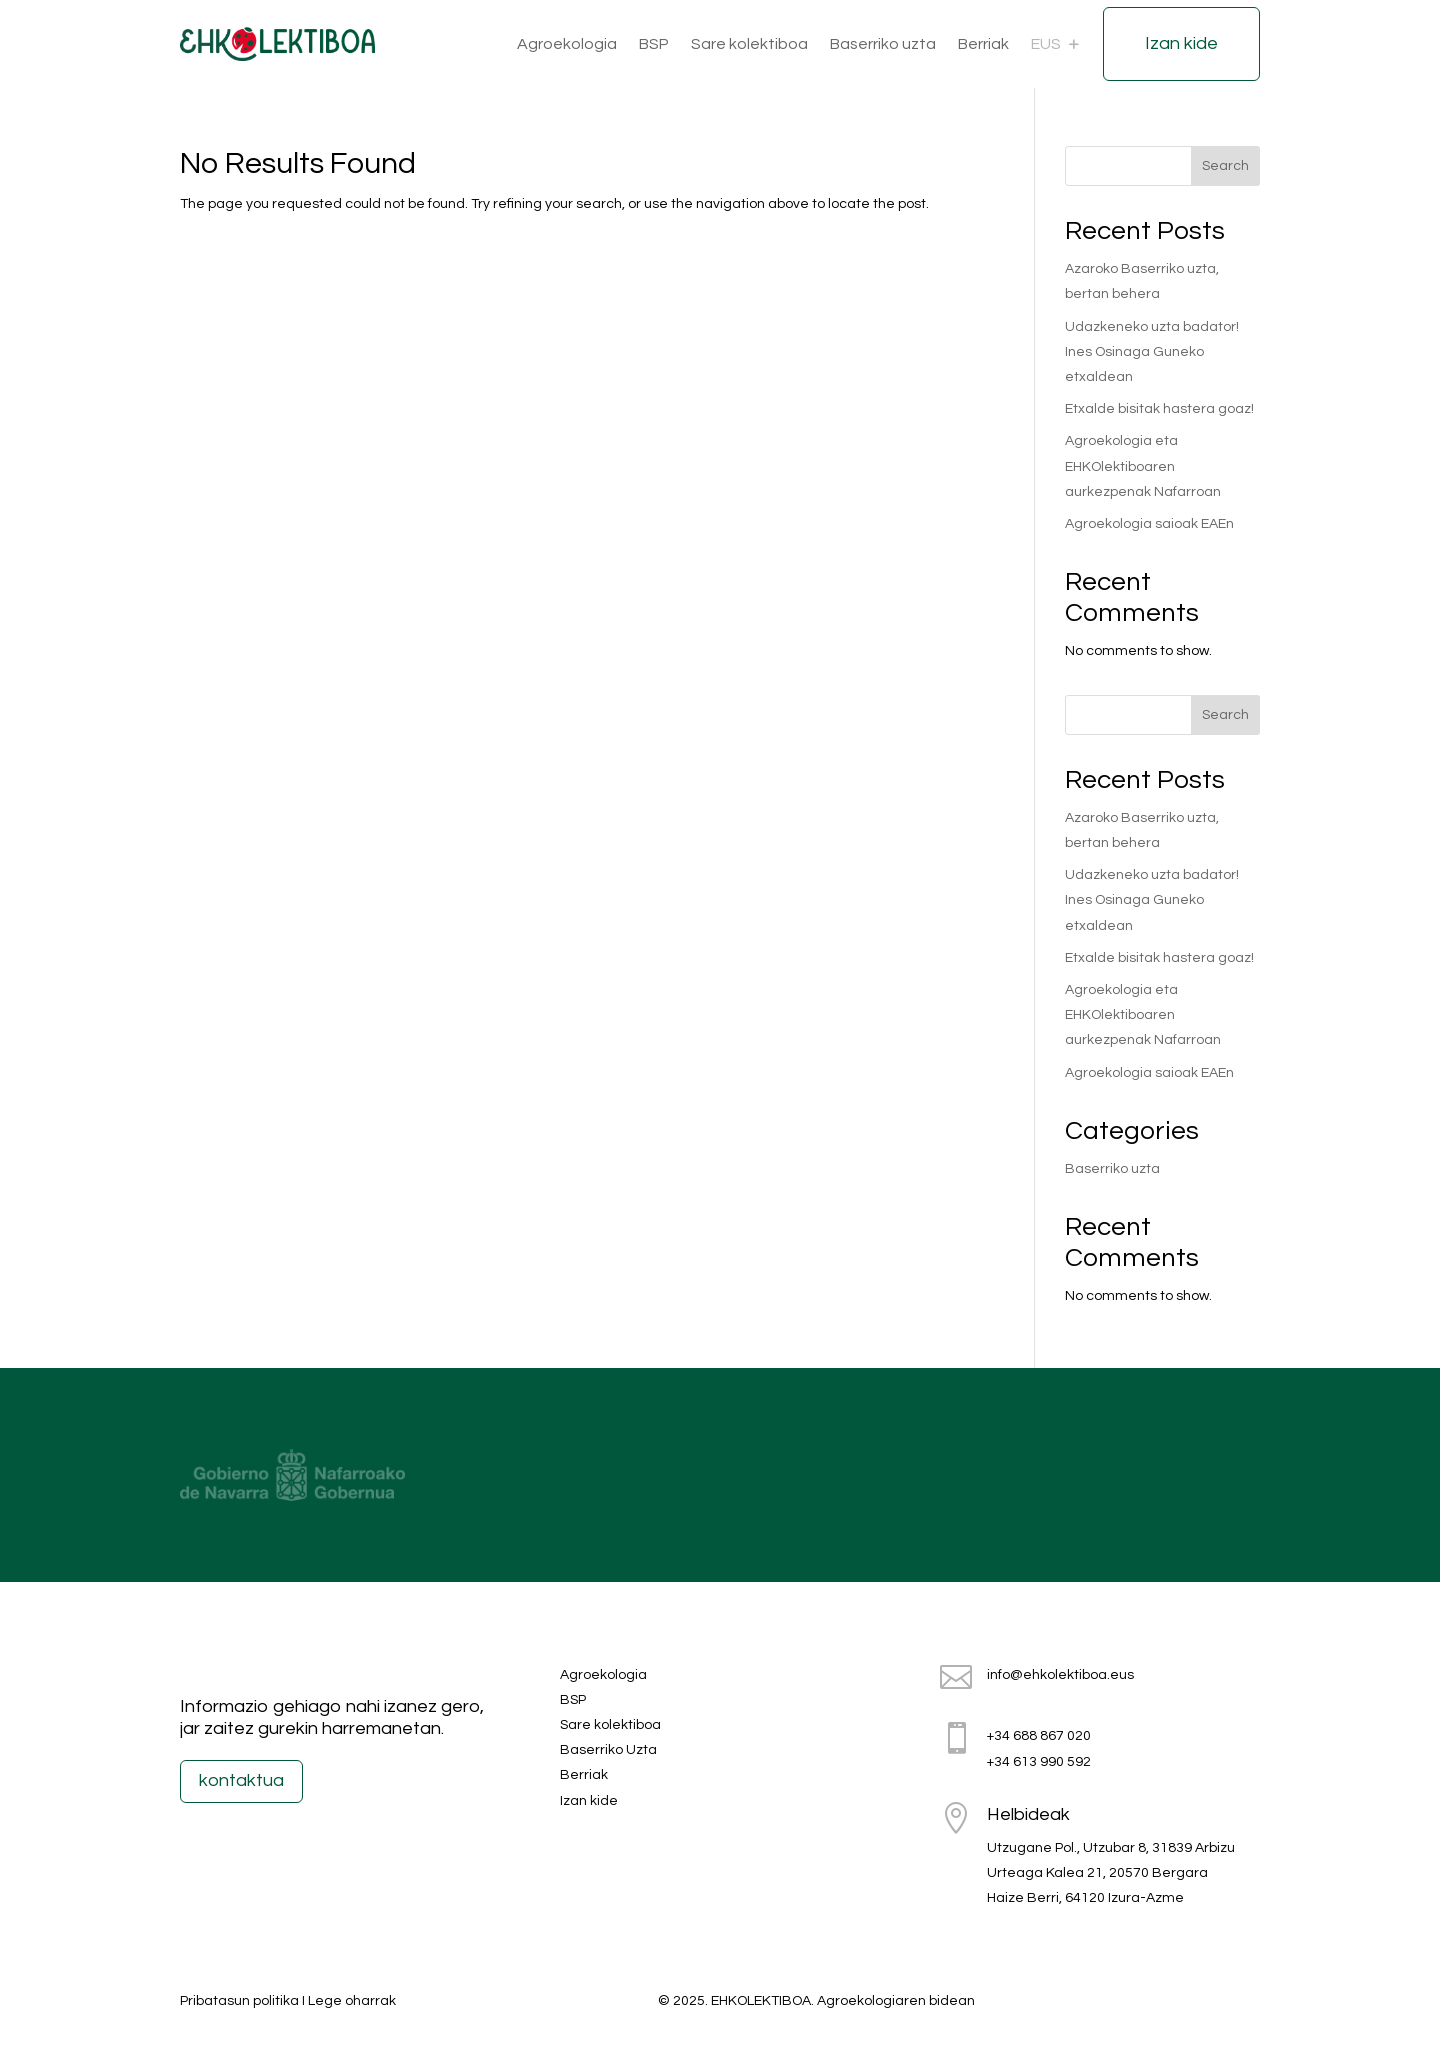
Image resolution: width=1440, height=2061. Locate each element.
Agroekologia (567, 44)
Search (1225, 166)
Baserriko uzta (883, 44)
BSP (654, 44)
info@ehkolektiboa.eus (1060, 1675)
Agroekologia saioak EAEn (1149, 524)
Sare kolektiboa (749, 44)
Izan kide (1181, 43)
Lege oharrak (352, 2001)
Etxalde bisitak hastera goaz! (1159, 409)
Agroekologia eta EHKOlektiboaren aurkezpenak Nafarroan (1143, 466)
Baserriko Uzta (608, 1750)
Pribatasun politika (239, 2001)
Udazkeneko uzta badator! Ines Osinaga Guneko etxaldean (1152, 352)
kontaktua (241, 1780)
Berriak (983, 44)
